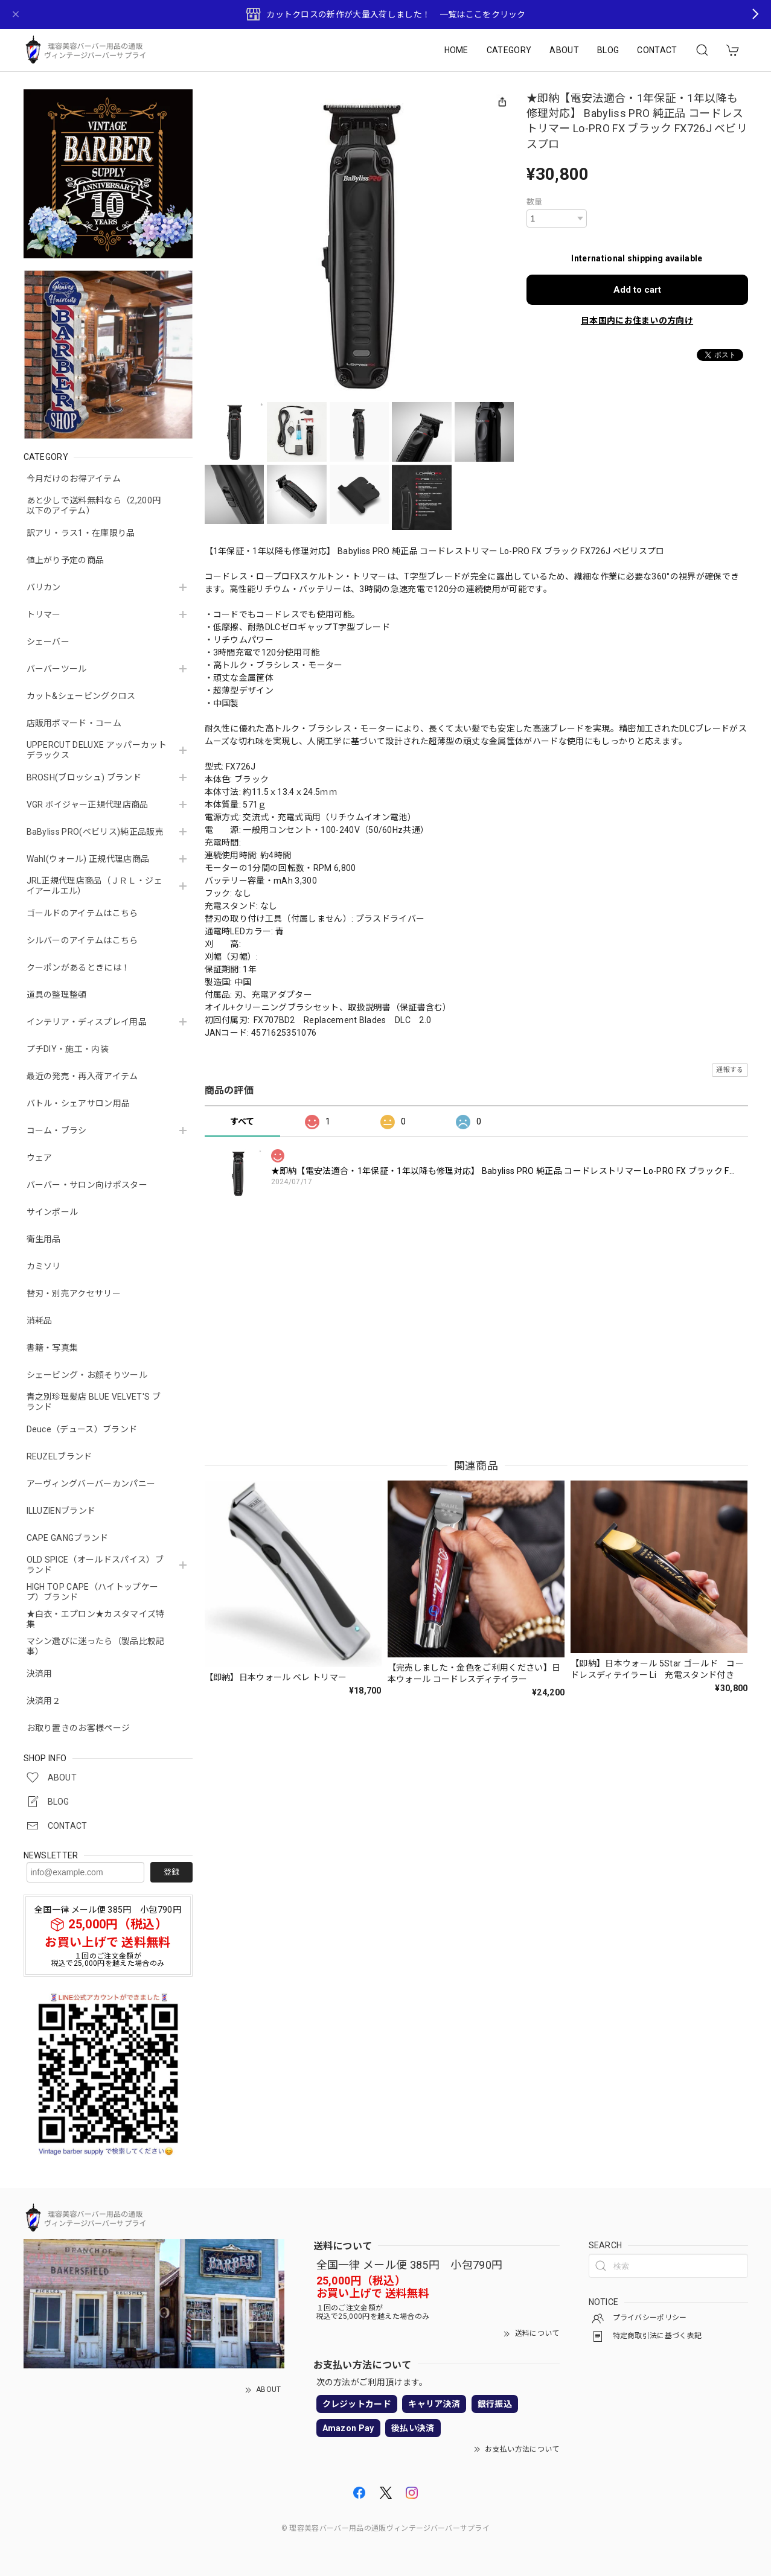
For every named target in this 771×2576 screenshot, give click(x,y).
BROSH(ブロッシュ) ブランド (84, 777)
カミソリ (44, 1266)
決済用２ (44, 1701)
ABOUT (564, 50)
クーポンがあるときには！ (78, 967)
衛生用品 (44, 1239)
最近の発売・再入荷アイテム (82, 1076)
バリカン (44, 587)
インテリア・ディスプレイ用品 (87, 1022)
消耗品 (40, 1320)
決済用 (40, 1674)
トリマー (44, 614)
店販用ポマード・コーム (74, 723)
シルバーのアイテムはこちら (82, 940)
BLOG (608, 50)
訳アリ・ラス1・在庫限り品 (81, 533)
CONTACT (657, 50)
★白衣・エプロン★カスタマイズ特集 (96, 1619)
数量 (534, 201)
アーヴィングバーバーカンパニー (91, 1483)
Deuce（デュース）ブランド (82, 1429)
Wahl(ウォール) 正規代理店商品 (88, 859)
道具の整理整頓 (57, 994)
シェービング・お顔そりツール (87, 1375)
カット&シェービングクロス (81, 696)
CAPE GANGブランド (68, 1538)
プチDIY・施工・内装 (68, 1049)
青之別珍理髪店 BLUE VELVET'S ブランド (94, 1402)
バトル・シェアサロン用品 (78, 1103)
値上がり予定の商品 (65, 560)
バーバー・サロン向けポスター (87, 1185)
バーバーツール (57, 669)
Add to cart (637, 289)
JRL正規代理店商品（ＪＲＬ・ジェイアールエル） (94, 886)
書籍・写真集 (52, 1348)
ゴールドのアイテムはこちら (82, 913)
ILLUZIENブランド (61, 1511)
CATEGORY (509, 50)
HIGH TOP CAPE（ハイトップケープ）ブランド (93, 1592)
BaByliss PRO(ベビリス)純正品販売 (95, 832)
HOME (456, 50)
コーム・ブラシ (57, 1130)
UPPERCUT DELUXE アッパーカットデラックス (97, 750)
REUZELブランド (59, 1456)
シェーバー (48, 641)
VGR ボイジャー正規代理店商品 (88, 804)
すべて (242, 1121)
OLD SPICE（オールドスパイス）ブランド (95, 1565)
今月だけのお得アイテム (74, 478)
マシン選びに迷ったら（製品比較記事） (96, 1646)
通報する (729, 1070)
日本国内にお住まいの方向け (637, 320)
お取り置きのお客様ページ (78, 1728)
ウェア (40, 1157)
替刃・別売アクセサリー (74, 1293)
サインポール (52, 1212)
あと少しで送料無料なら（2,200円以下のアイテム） (94, 505)
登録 (171, 1871)
